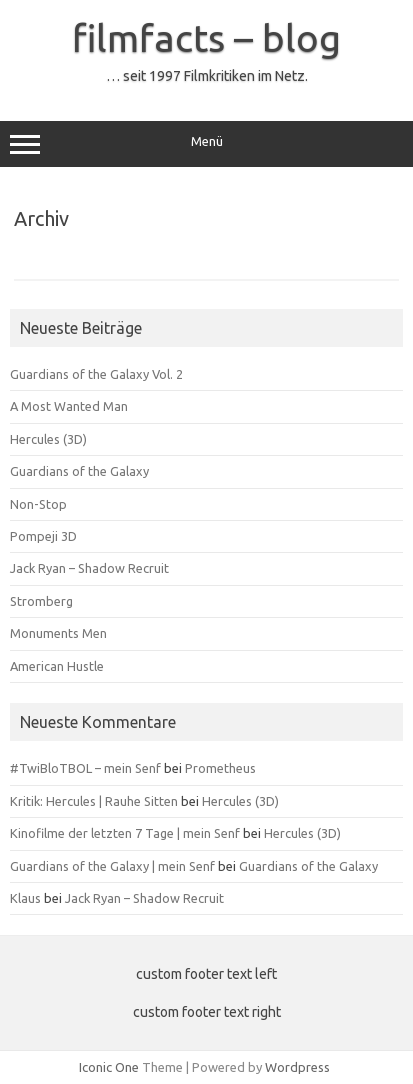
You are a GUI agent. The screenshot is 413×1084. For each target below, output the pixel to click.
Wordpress (297, 1067)
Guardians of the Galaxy (79, 471)
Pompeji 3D (43, 536)
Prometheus (220, 768)
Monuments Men (58, 633)
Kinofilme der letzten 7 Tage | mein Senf (125, 833)
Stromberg (41, 601)
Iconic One (109, 1067)
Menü (206, 144)
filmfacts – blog (206, 38)
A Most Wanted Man (69, 406)
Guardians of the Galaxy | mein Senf (112, 866)
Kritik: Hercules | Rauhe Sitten (94, 801)
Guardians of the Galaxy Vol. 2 (96, 374)
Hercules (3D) (48, 439)
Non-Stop (38, 504)
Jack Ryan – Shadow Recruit (89, 568)
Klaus (25, 898)
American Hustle (57, 666)
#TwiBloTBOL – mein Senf (85, 768)
